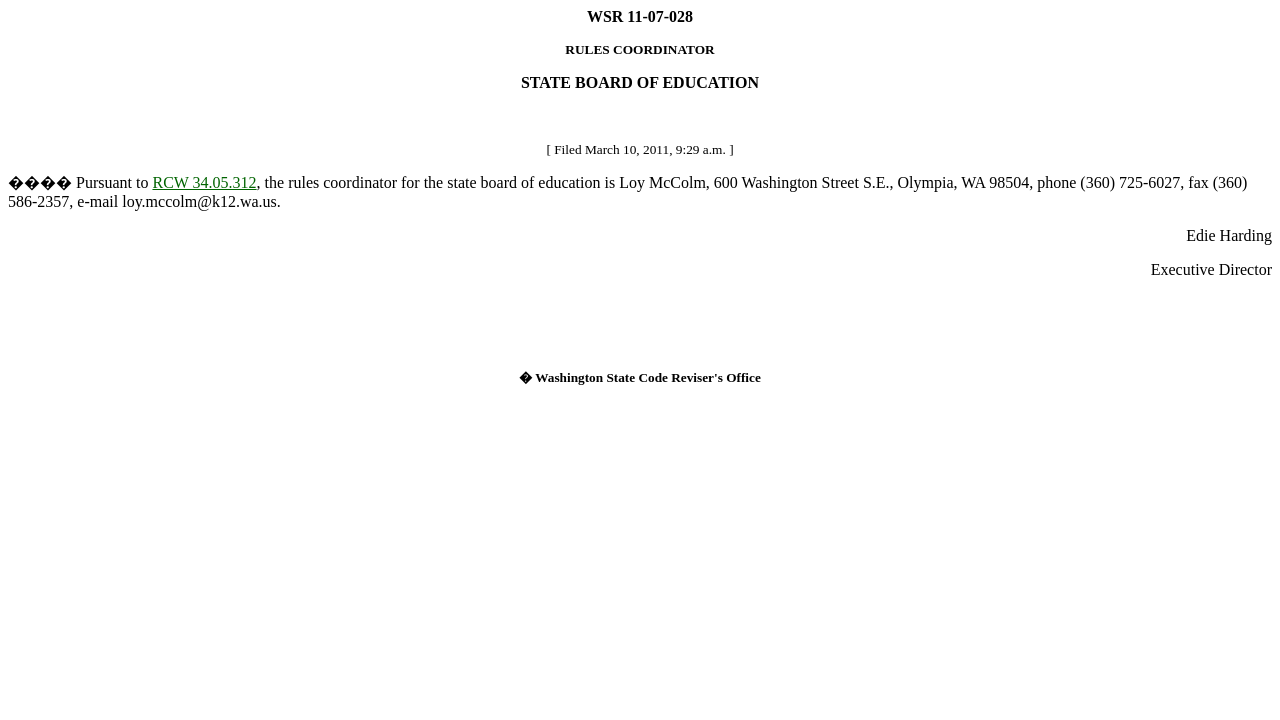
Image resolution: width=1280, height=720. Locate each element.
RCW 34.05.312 (204, 182)
